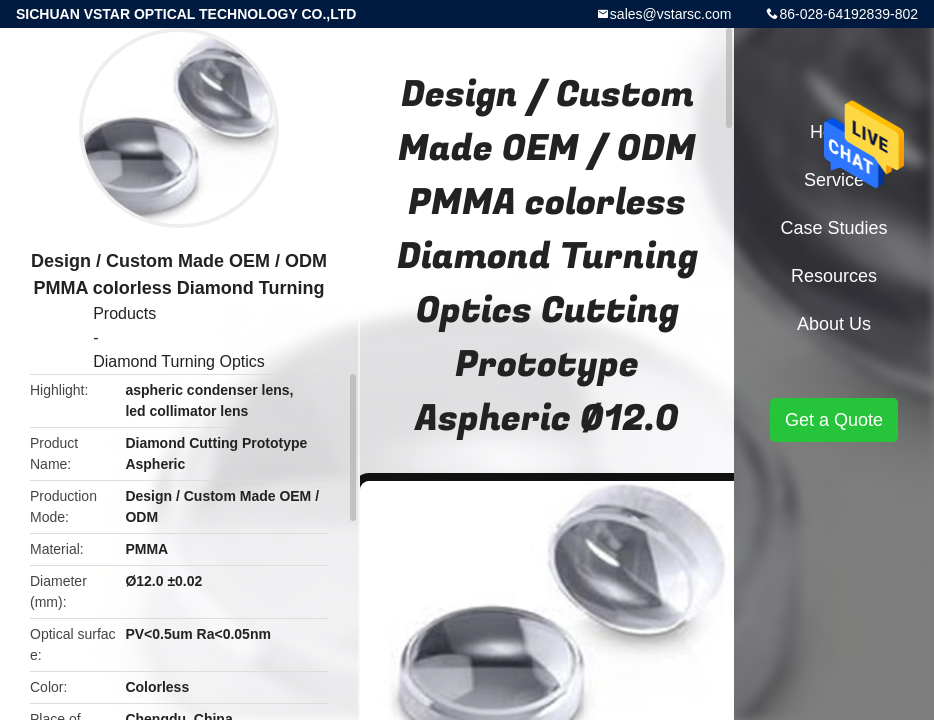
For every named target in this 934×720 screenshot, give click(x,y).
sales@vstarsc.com (671, 14)
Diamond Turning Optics (179, 361)
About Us (834, 324)
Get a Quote (834, 420)
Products (124, 313)
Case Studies (833, 228)
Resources (834, 276)
